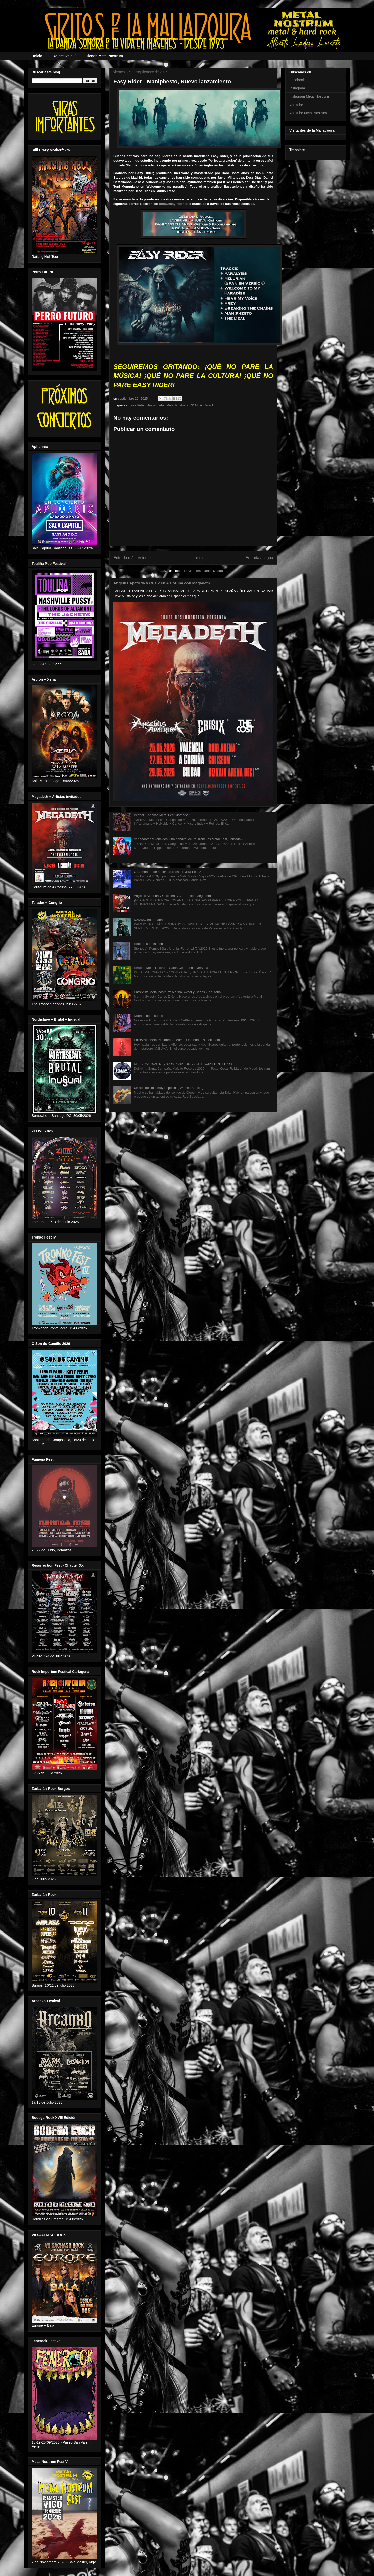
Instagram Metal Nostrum (309, 96)
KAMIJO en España (148, 920)
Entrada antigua (259, 558)
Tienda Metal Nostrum (104, 56)
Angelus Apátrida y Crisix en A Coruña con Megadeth (161, 583)
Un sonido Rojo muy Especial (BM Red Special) (168, 1088)
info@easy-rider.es (173, 204)
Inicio (37, 56)
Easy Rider (137, 405)
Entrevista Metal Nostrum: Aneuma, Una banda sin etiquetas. (178, 1040)
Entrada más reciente (132, 558)
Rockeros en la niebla (149, 944)
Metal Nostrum (177, 405)
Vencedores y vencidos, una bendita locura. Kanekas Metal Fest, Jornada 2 (188, 839)
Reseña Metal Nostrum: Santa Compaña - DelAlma (171, 968)
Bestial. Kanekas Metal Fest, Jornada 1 (162, 815)
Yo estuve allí (64, 56)
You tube (296, 105)
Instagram (297, 88)
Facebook (297, 80)
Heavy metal (156, 405)
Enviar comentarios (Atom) (203, 571)
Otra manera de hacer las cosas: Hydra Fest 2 (167, 872)
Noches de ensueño (148, 1016)
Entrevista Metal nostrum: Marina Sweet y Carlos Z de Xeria (177, 992)
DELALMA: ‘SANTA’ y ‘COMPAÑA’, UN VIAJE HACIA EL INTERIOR (183, 1064)
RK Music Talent (201, 405)
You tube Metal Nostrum (308, 113)
